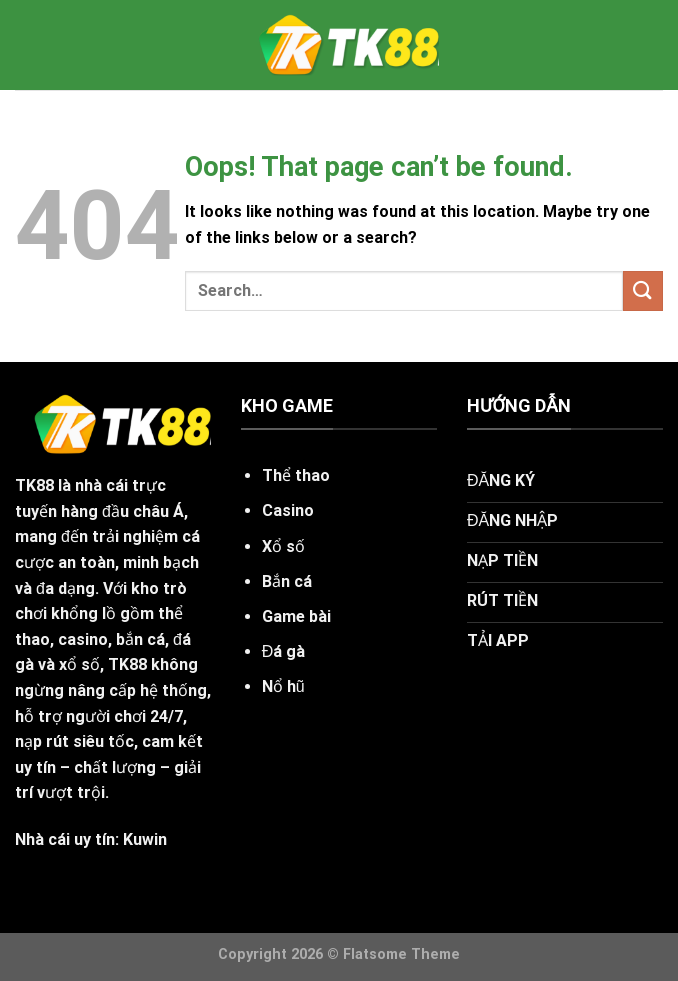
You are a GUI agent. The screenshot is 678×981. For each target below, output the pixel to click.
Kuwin (145, 839)
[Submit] (643, 290)
